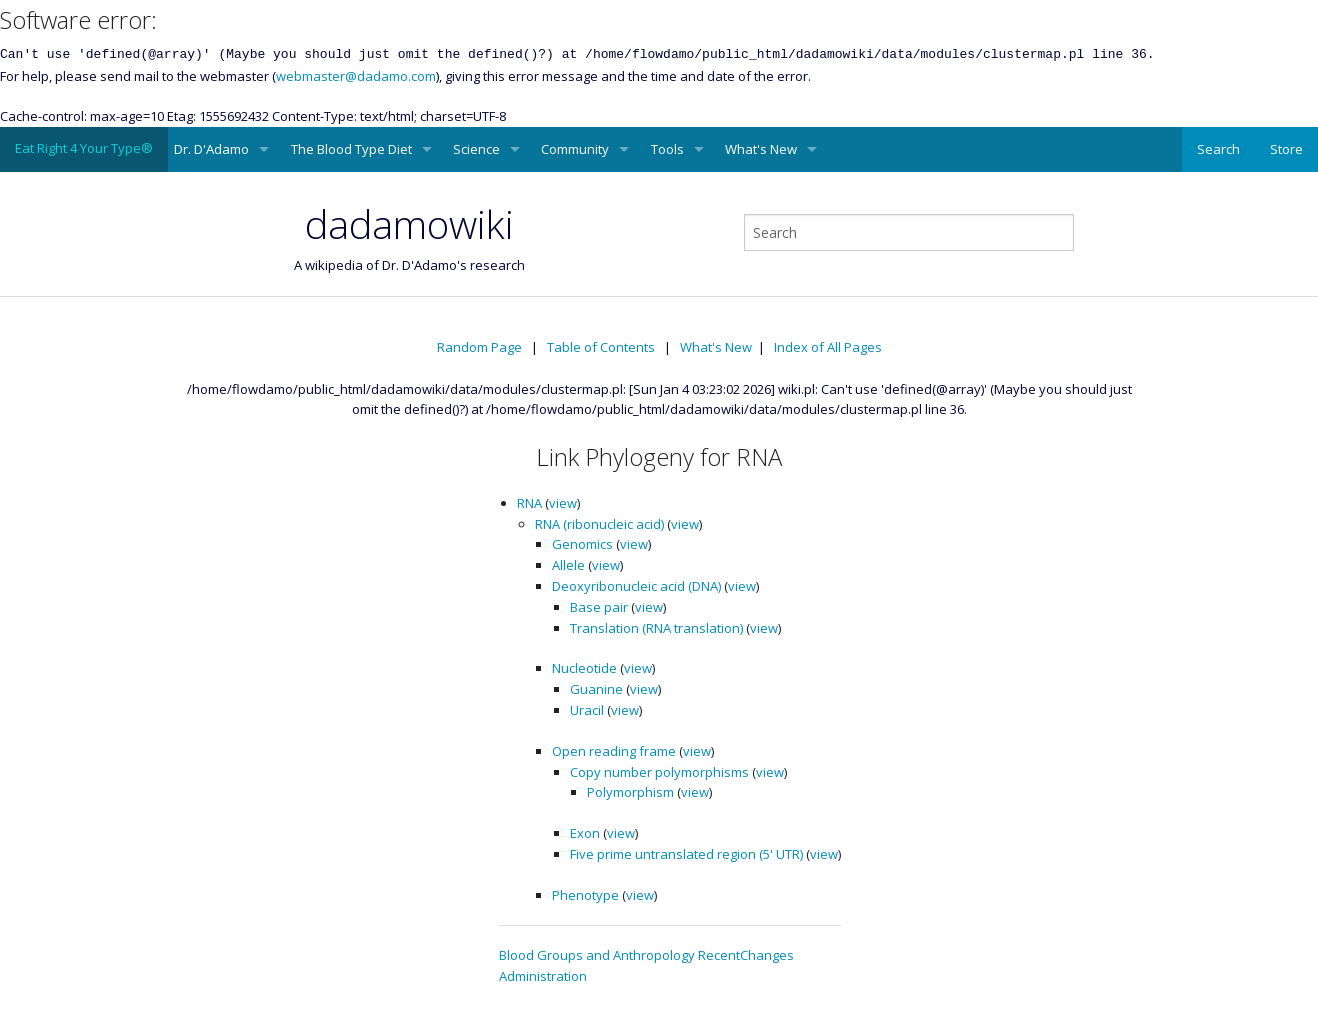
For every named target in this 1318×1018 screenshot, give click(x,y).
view (563, 503)
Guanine (596, 689)
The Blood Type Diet (351, 149)
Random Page (479, 347)
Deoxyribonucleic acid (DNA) (636, 586)
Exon (585, 833)
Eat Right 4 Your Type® (84, 148)
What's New (761, 149)
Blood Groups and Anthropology (597, 955)
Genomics (582, 544)
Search (1218, 149)
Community (575, 149)
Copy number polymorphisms (659, 772)
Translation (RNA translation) (656, 628)
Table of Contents (601, 347)
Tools (667, 149)
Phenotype (585, 895)
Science (476, 149)
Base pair (599, 607)
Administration (543, 976)
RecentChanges (746, 955)
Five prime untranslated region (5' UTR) (686, 854)
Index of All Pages (828, 347)
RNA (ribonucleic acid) (599, 524)
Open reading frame (614, 751)
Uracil (587, 710)
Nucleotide (584, 668)
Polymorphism (630, 792)
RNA (529, 503)
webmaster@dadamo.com (356, 76)
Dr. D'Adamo (211, 149)
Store (1286, 149)
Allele (568, 565)
